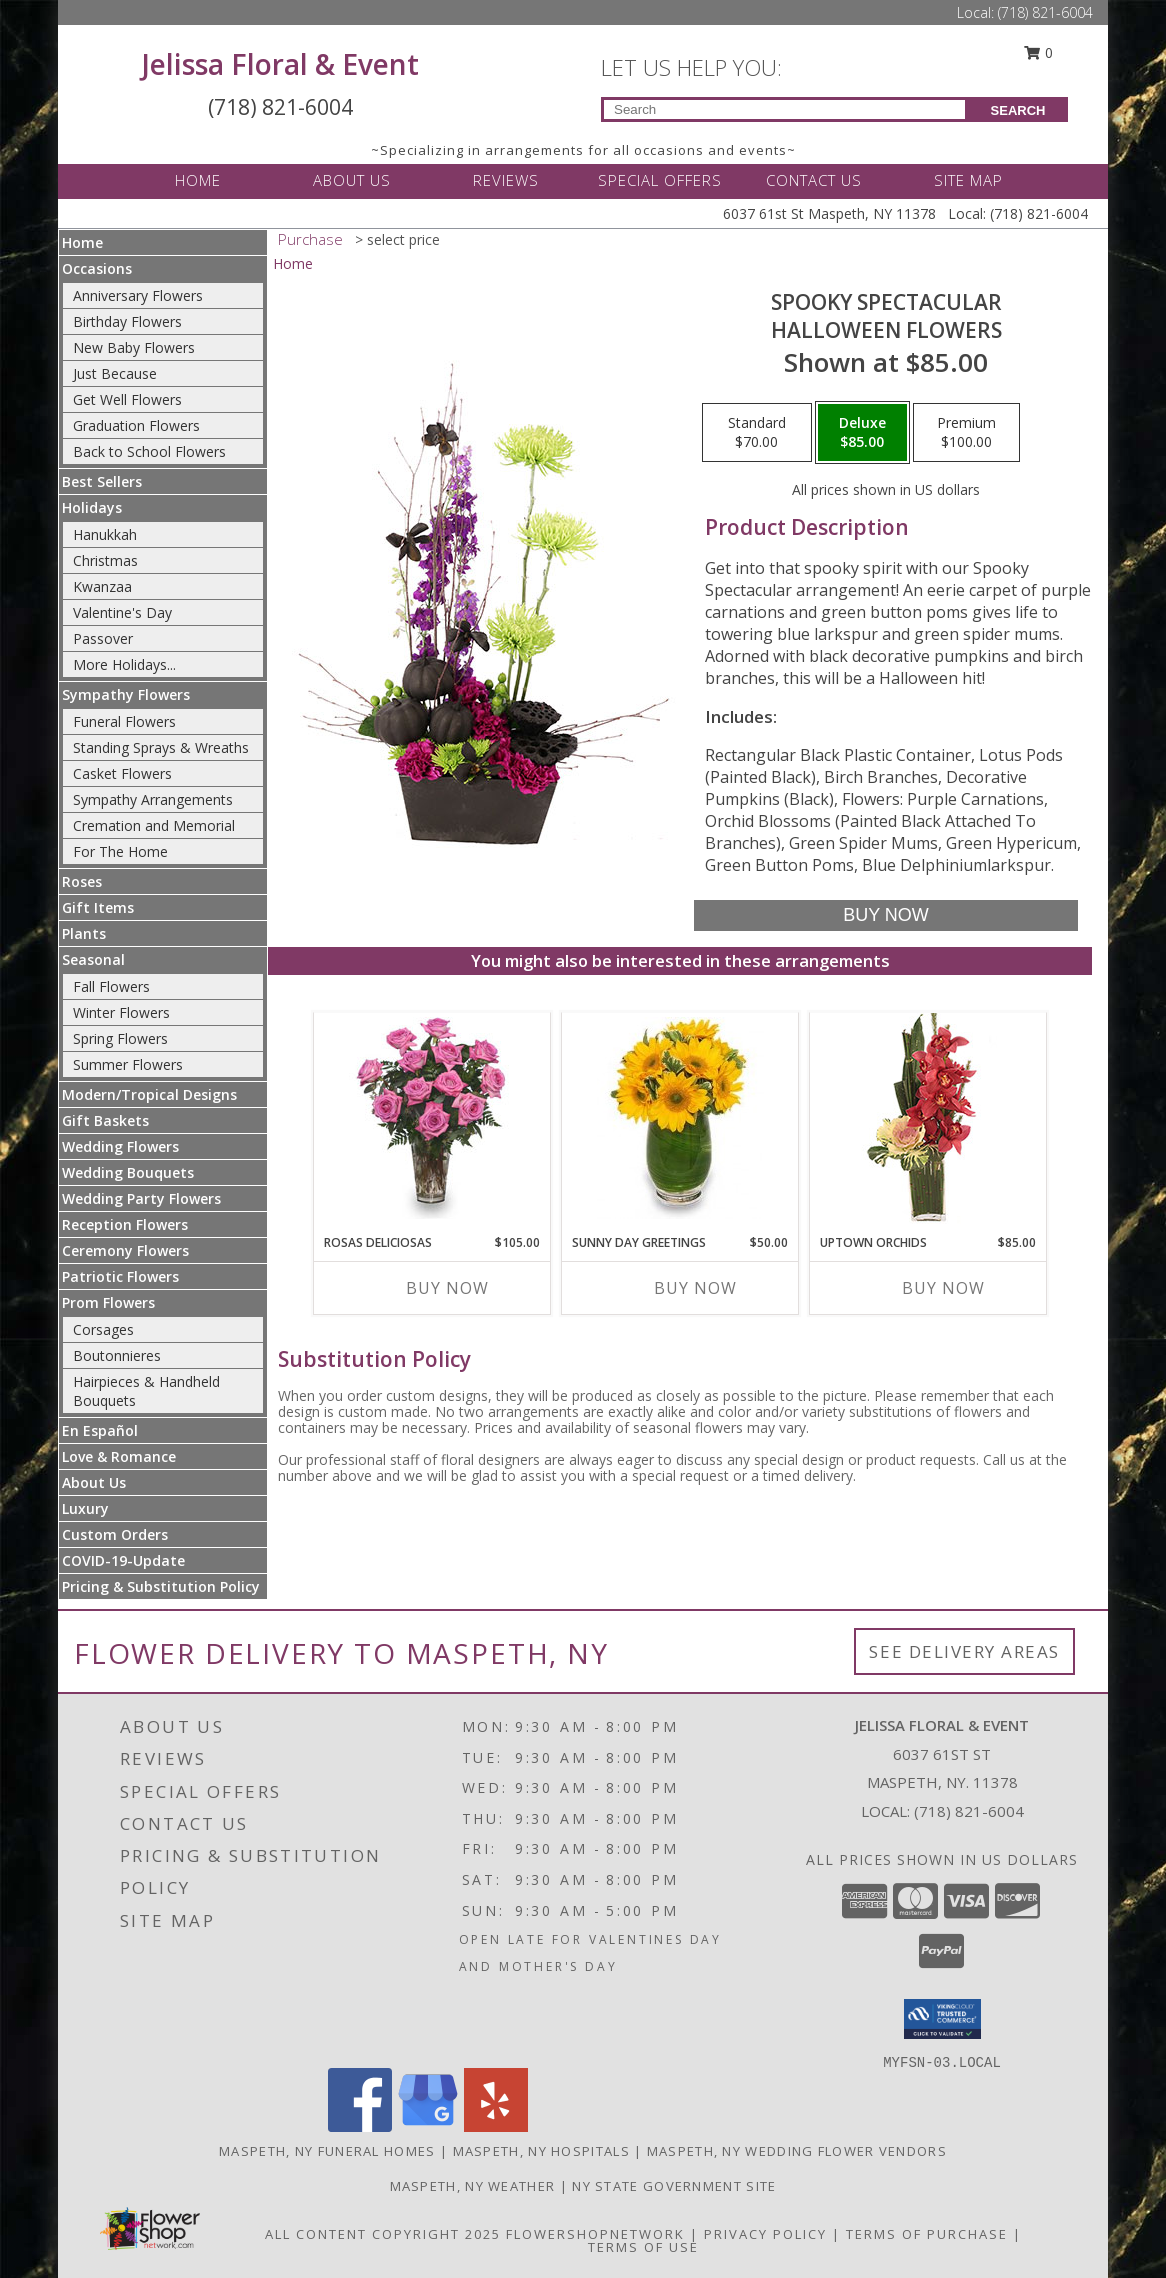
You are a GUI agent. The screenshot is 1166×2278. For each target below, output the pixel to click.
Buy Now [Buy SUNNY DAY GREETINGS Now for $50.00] (695, 1288)
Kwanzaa (102, 586)
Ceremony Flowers (125, 1250)
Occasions (97, 268)
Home (82, 242)
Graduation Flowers (136, 425)
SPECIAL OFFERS (660, 180)
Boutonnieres (117, 1355)
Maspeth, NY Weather (473, 2186)
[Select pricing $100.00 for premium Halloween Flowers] (966, 433)
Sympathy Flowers (126, 694)
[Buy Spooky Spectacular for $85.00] (885, 915)
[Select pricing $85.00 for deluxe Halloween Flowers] (862, 433)
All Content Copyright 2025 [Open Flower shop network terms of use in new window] (383, 2234)
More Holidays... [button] (124, 664)
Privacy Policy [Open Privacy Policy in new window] (765, 2234)
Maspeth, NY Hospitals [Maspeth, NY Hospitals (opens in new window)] (541, 2151)
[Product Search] (784, 109)
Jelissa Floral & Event (280, 64)
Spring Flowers (120, 1038)
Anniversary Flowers (138, 295)
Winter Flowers (121, 1012)
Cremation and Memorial (154, 825)
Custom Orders (115, 1534)
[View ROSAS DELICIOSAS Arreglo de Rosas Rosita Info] (432, 1118)
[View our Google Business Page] (428, 2126)
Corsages (103, 1329)
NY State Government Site (674, 2186)
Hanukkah (105, 534)
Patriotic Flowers (120, 1276)
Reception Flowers (125, 1224)
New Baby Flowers (134, 347)
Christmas (105, 560)
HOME (198, 180)
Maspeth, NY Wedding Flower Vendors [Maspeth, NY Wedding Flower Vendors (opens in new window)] (797, 2151)
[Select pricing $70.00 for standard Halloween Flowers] (757, 433)
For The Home (120, 851)
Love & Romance (119, 1456)
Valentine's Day (122, 612)
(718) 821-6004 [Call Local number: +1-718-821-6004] (1045, 12)
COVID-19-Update (123, 1560)
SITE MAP (968, 180)
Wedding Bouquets (128, 1172)
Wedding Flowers (120, 1146)
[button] (942, 2019)
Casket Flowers (122, 773)
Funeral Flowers (124, 721)
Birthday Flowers (127, 321)
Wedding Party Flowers (141, 1198)
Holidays (92, 507)
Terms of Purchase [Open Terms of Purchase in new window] (927, 2234)
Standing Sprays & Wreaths (161, 747)
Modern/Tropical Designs (149, 1094)
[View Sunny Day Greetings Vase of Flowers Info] (680, 1118)
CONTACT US (814, 180)
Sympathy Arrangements (153, 799)
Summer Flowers (128, 1064)
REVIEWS (506, 180)
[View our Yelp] (496, 2126)
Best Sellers (102, 481)
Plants (84, 933)
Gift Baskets (105, 1120)
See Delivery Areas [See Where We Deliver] (964, 1651)
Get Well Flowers (127, 399)
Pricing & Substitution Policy (161, 1586)
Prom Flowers (108, 1302)
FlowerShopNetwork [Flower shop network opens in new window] (595, 2234)
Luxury (85, 1508)
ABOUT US (352, 180)
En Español (100, 1430)
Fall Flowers (111, 986)
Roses (82, 881)
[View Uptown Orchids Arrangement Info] (928, 1118)
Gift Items (98, 907)
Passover (103, 638)
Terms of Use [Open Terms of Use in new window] (643, 2247)
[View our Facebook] (360, 2126)
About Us (94, 1482)
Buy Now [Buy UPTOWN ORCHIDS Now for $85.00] (943, 1288)
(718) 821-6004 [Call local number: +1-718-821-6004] (969, 1811)
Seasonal (93, 959)
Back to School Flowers (149, 451)
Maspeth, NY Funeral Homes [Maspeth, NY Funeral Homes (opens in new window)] (327, 2151)
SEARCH (1018, 110)
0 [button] (1039, 52)
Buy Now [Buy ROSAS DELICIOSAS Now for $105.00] (447, 1288)
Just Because (115, 373)
